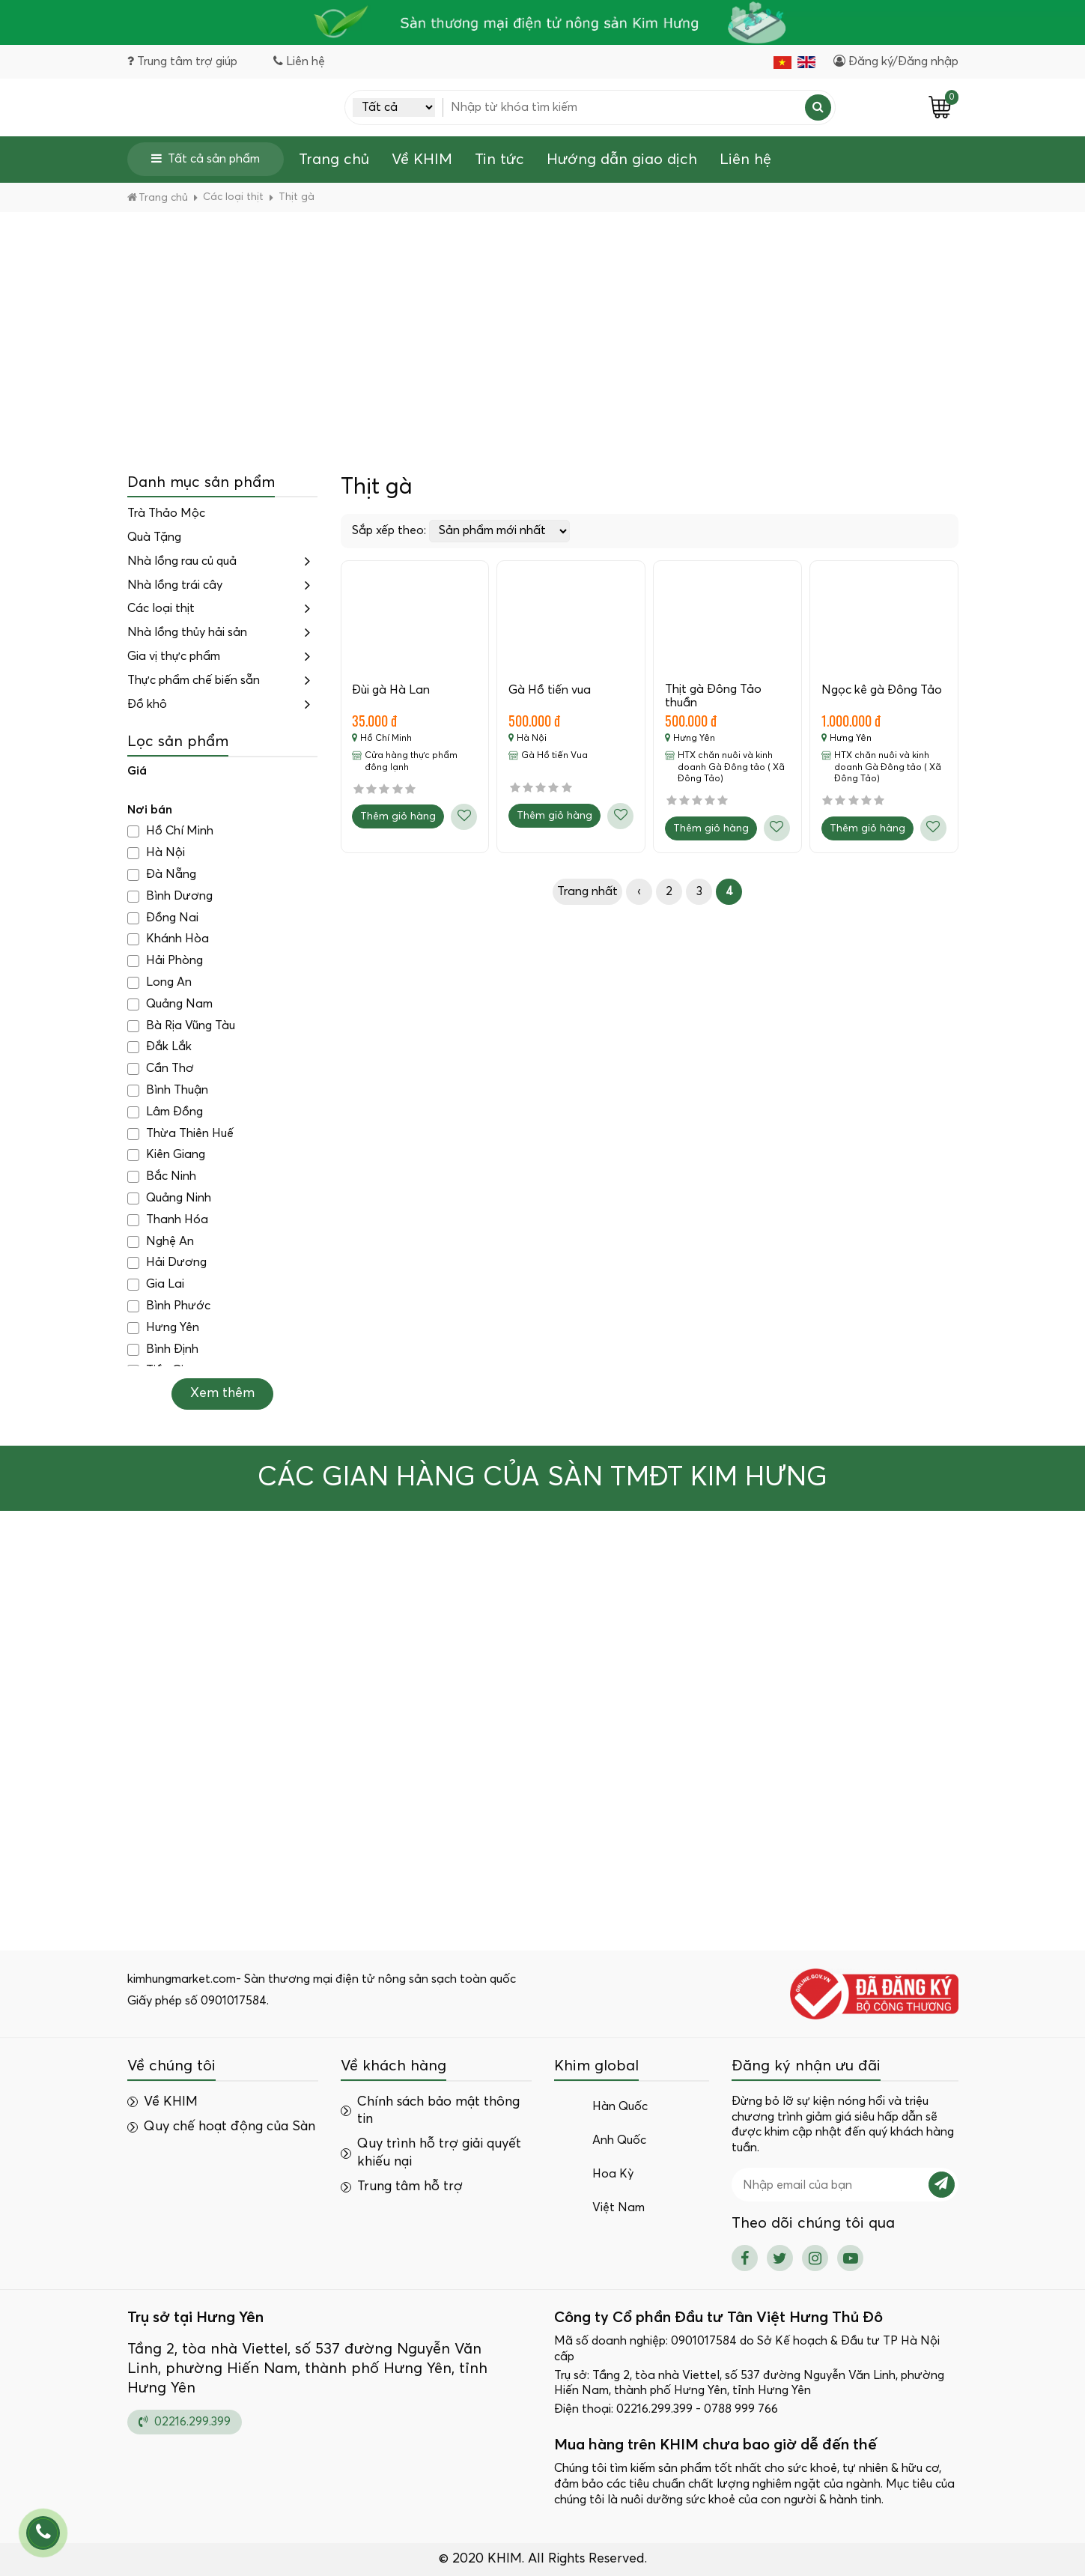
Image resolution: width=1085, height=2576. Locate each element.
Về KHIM (422, 159)
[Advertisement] (543, 324)
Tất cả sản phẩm (205, 158)
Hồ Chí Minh (170, 831)
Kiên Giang (166, 1154)
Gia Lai (155, 1284)
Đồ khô (147, 704)
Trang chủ (334, 159)
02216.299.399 (185, 2421)
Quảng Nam (170, 1004)
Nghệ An (160, 1241)
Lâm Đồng (165, 1112)
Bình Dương (170, 896)
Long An (159, 982)
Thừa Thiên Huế (180, 1133)
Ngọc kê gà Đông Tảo (881, 690)
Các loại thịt (161, 609)
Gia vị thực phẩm (173, 656)
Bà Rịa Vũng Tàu (181, 1025)
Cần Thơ (160, 1068)
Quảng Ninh (169, 1198)
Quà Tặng (154, 537)
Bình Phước (168, 1306)
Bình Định (162, 1349)
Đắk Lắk (159, 1047)
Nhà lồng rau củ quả (182, 561)
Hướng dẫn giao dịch (622, 159)
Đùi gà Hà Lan (392, 690)
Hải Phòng (165, 960)
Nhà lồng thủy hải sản (187, 632)
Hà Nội (156, 852)
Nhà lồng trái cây (174, 585)
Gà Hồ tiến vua (549, 690)
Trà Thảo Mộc (166, 513)
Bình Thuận (167, 1090)
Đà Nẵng (161, 874)
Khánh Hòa (168, 939)
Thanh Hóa (167, 1219)
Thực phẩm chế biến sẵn (193, 680)
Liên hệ (745, 159)
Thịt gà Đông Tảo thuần (713, 696)
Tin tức (499, 159)
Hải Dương (167, 1262)
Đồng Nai (162, 918)
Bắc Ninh (161, 1176)
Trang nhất (587, 892)
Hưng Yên (163, 1327)
